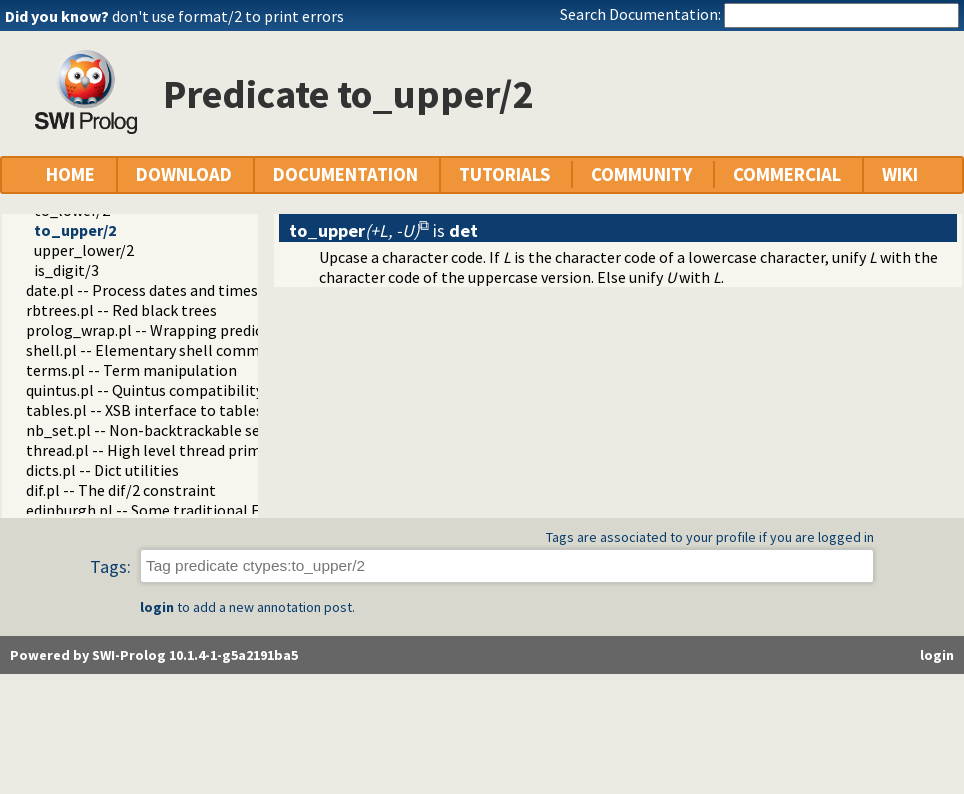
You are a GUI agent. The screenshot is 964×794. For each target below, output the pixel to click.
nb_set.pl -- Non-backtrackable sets (150, 430)
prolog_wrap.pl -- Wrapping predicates (159, 330)
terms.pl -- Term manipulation (131, 370)
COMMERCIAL (787, 174)
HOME (70, 174)
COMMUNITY (641, 174)
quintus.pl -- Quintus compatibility (144, 390)
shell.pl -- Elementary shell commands (159, 350)
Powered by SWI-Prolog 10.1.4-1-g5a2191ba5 (154, 655)
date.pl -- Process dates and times (142, 290)
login (157, 607)
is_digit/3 (66, 270)
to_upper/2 (75, 230)
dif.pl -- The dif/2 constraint (121, 490)
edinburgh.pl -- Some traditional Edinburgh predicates (211, 510)
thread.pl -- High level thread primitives (162, 450)
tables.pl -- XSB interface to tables (144, 410)
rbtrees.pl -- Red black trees (121, 310)
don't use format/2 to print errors (228, 16)
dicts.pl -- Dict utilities (102, 470)
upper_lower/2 (84, 250)
